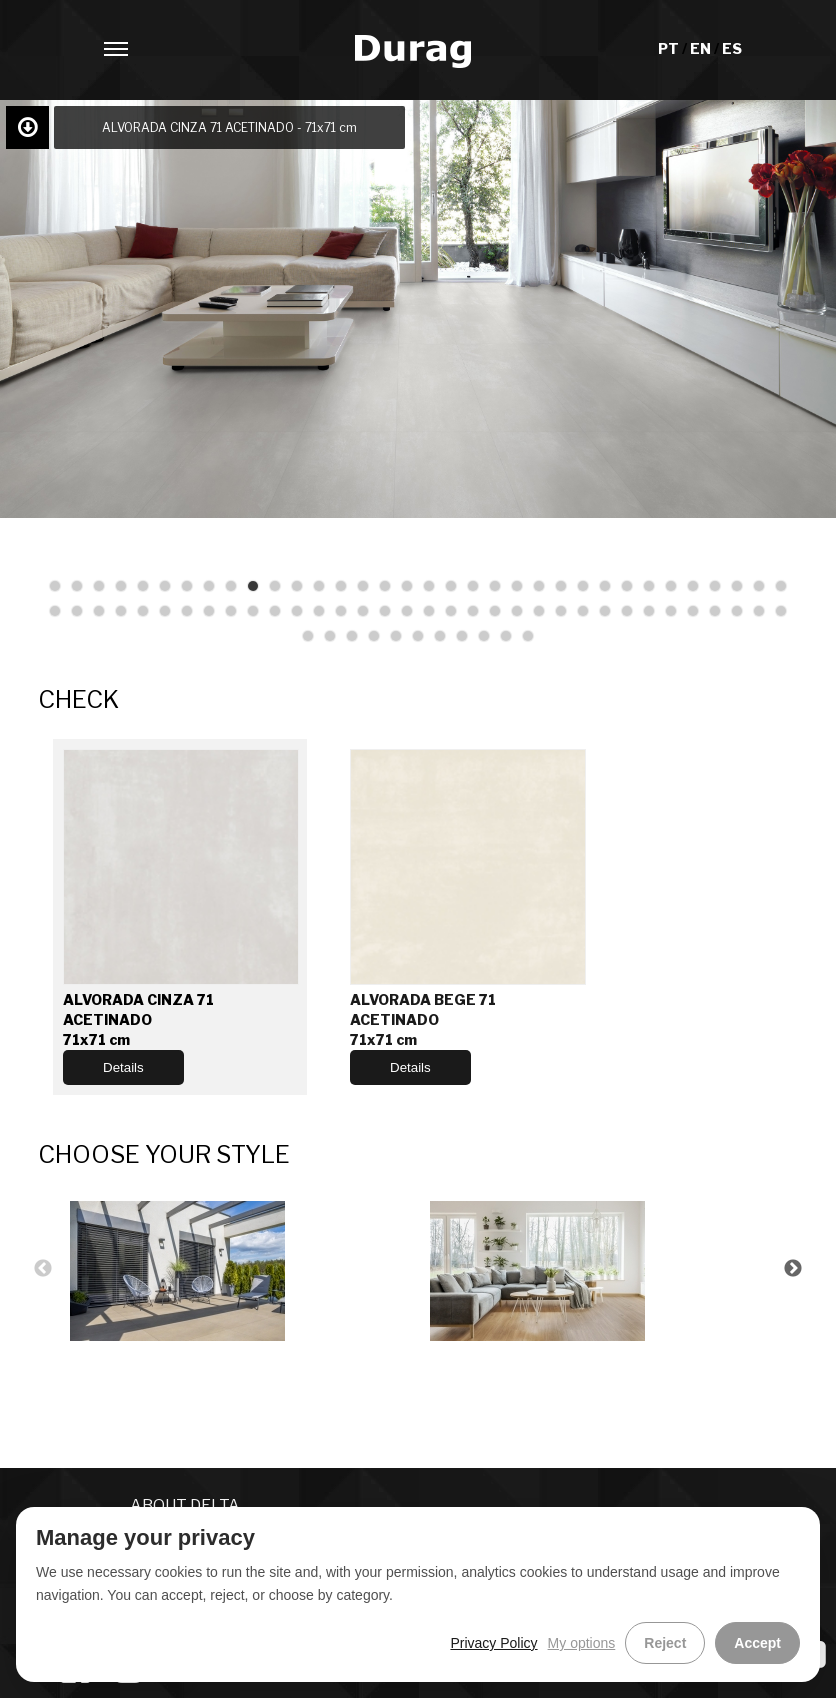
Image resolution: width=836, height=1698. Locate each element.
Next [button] (793, 1269)
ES (732, 48)
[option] (238, 1268)
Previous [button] (43, 1269)
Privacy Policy (493, 1643)
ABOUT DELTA (185, 1505)
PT (670, 48)
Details (123, 1067)
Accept (757, 1643)
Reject (665, 1643)
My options (582, 1643)
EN (702, 48)
